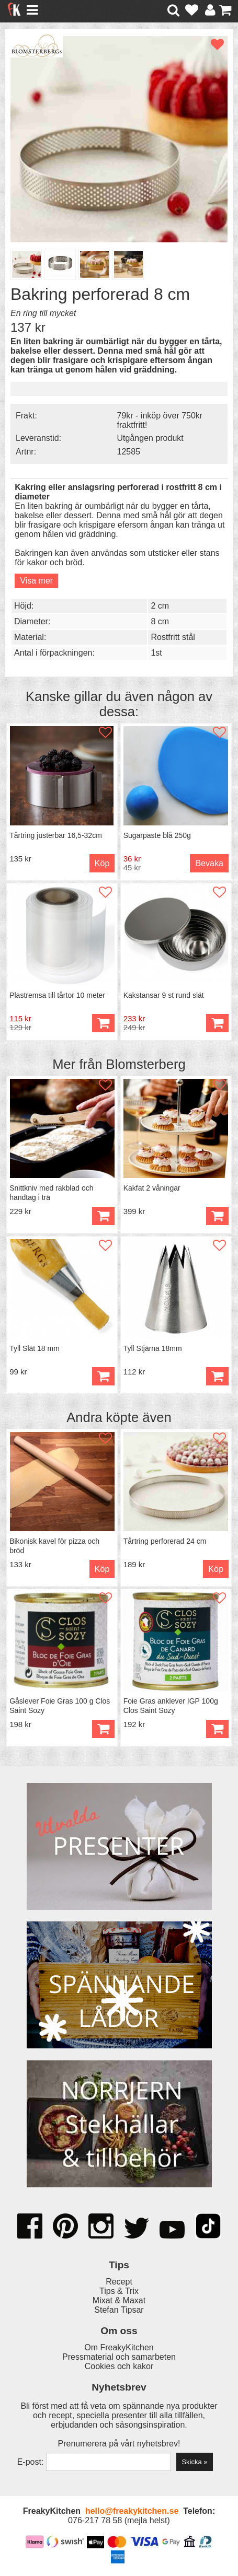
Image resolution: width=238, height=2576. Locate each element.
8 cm (160, 621)
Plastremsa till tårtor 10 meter (57, 995)
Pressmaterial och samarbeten (119, 2356)
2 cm (160, 605)
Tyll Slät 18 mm (34, 1348)
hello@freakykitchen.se (131, 2511)
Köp (102, 863)
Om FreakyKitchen (118, 2347)
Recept (119, 2281)
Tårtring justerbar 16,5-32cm (55, 835)
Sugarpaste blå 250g (157, 835)
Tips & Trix (119, 2291)
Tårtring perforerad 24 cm (165, 1541)
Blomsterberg (146, 1064)
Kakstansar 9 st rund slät (163, 995)
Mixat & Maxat (119, 2300)
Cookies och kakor (119, 2366)
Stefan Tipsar (118, 2309)
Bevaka (209, 863)
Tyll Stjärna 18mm (152, 1348)
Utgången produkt (150, 438)
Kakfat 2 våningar (151, 1188)
